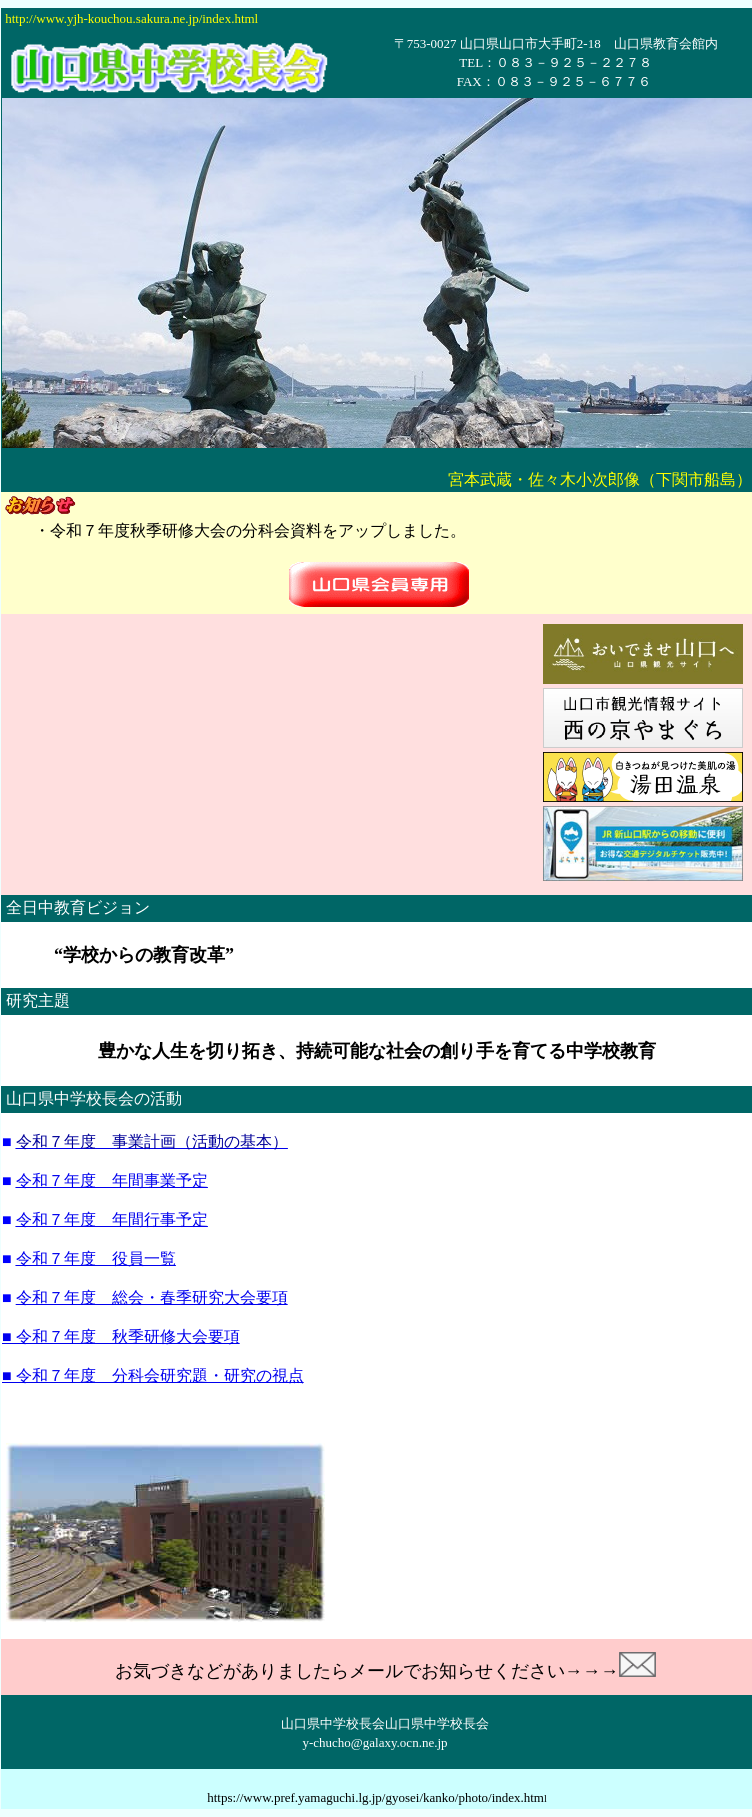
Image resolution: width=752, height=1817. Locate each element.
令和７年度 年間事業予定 (112, 1180)
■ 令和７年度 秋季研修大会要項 (121, 1336)
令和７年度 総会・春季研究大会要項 (152, 1297)
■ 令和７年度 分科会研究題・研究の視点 (153, 1375)
